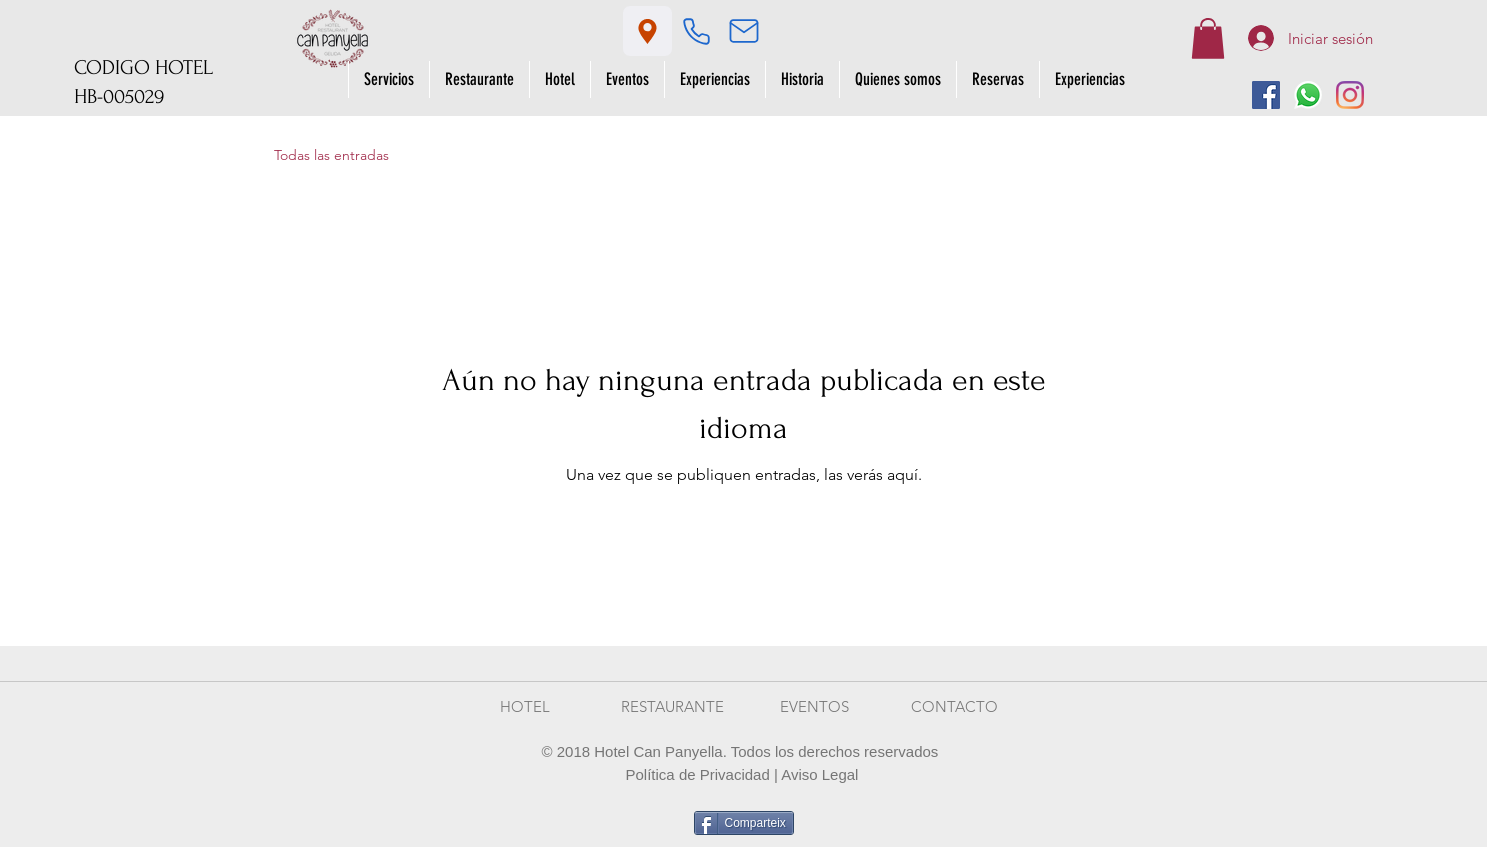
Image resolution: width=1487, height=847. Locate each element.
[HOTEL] (525, 707)
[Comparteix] (744, 823)
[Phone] (696, 31)
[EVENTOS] (815, 707)
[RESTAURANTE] (673, 707)
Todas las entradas (331, 155)
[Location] (647, 31)
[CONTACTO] (955, 707)
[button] (1208, 38)
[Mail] (744, 31)
